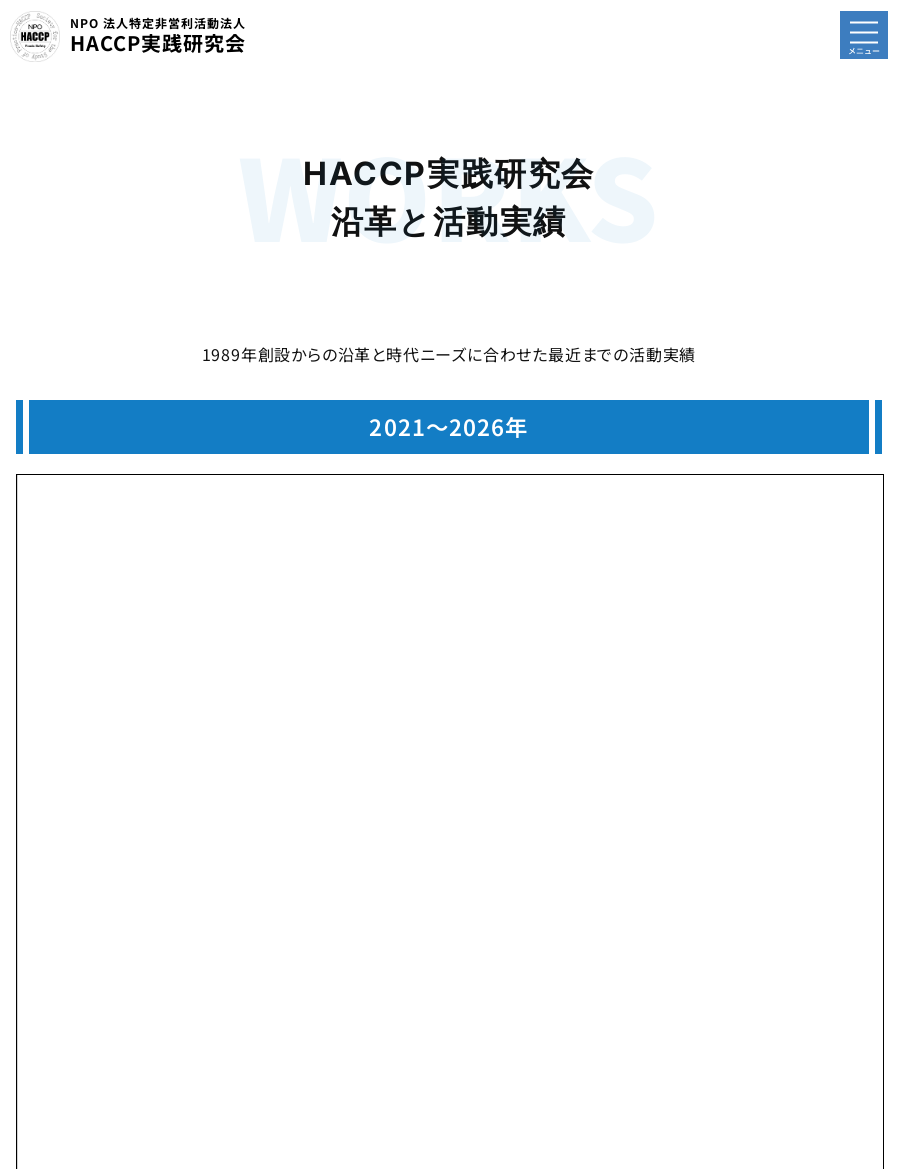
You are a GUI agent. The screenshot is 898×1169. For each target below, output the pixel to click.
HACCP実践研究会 (158, 36)
